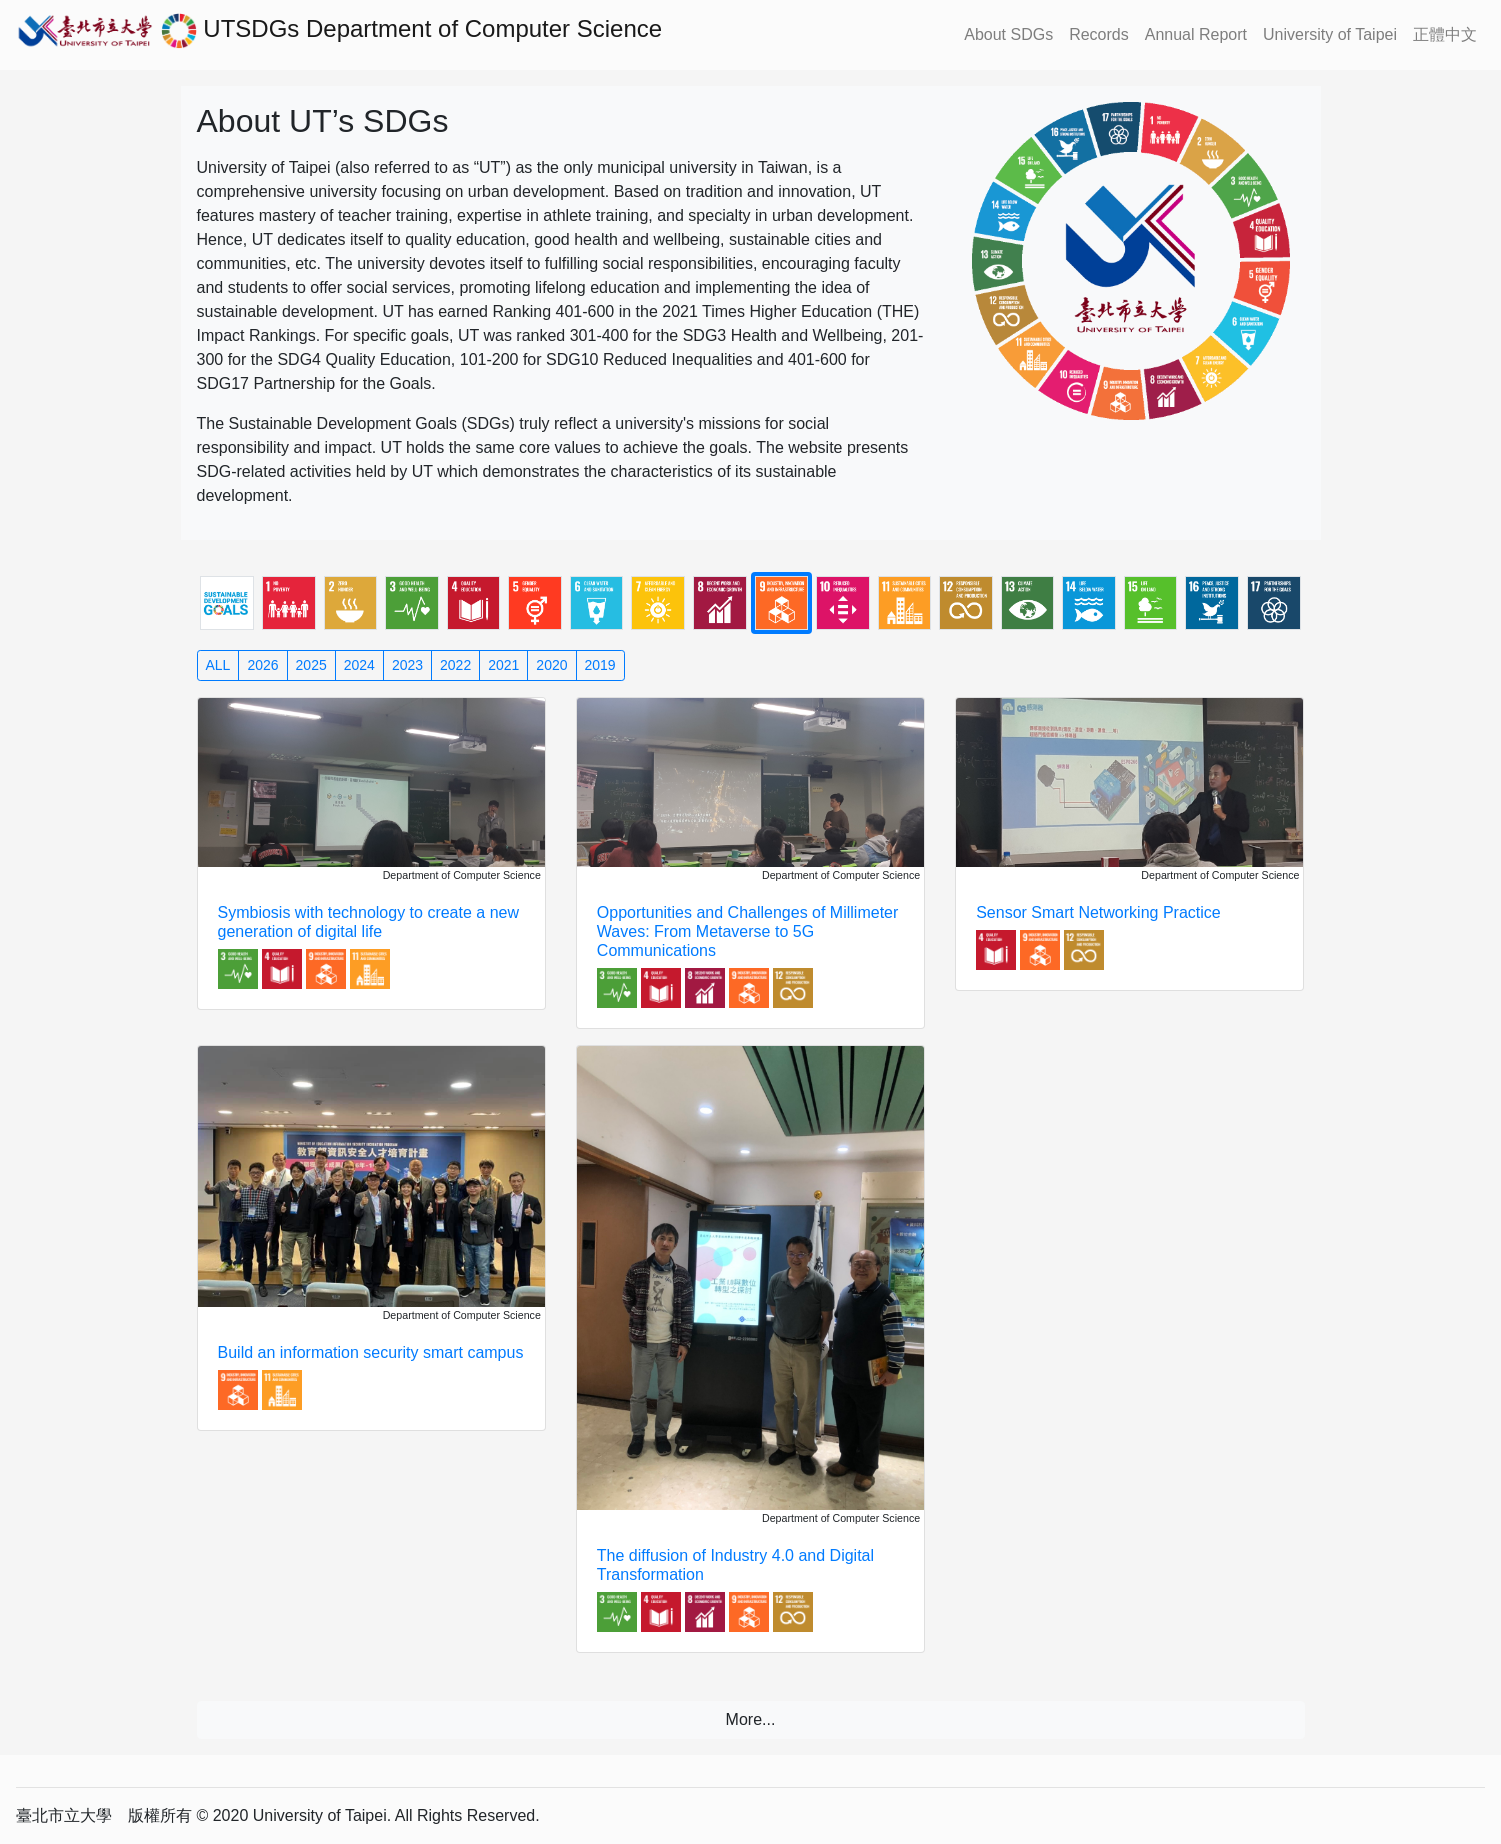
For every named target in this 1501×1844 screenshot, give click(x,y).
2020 (551, 665)
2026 (262, 665)
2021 (503, 665)
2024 (359, 665)
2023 (407, 665)
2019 (600, 665)
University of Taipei (1330, 34)
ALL (218, 665)
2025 (311, 665)
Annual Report (1196, 34)
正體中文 (1445, 34)
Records (1099, 34)
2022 (455, 665)
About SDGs (1008, 34)
